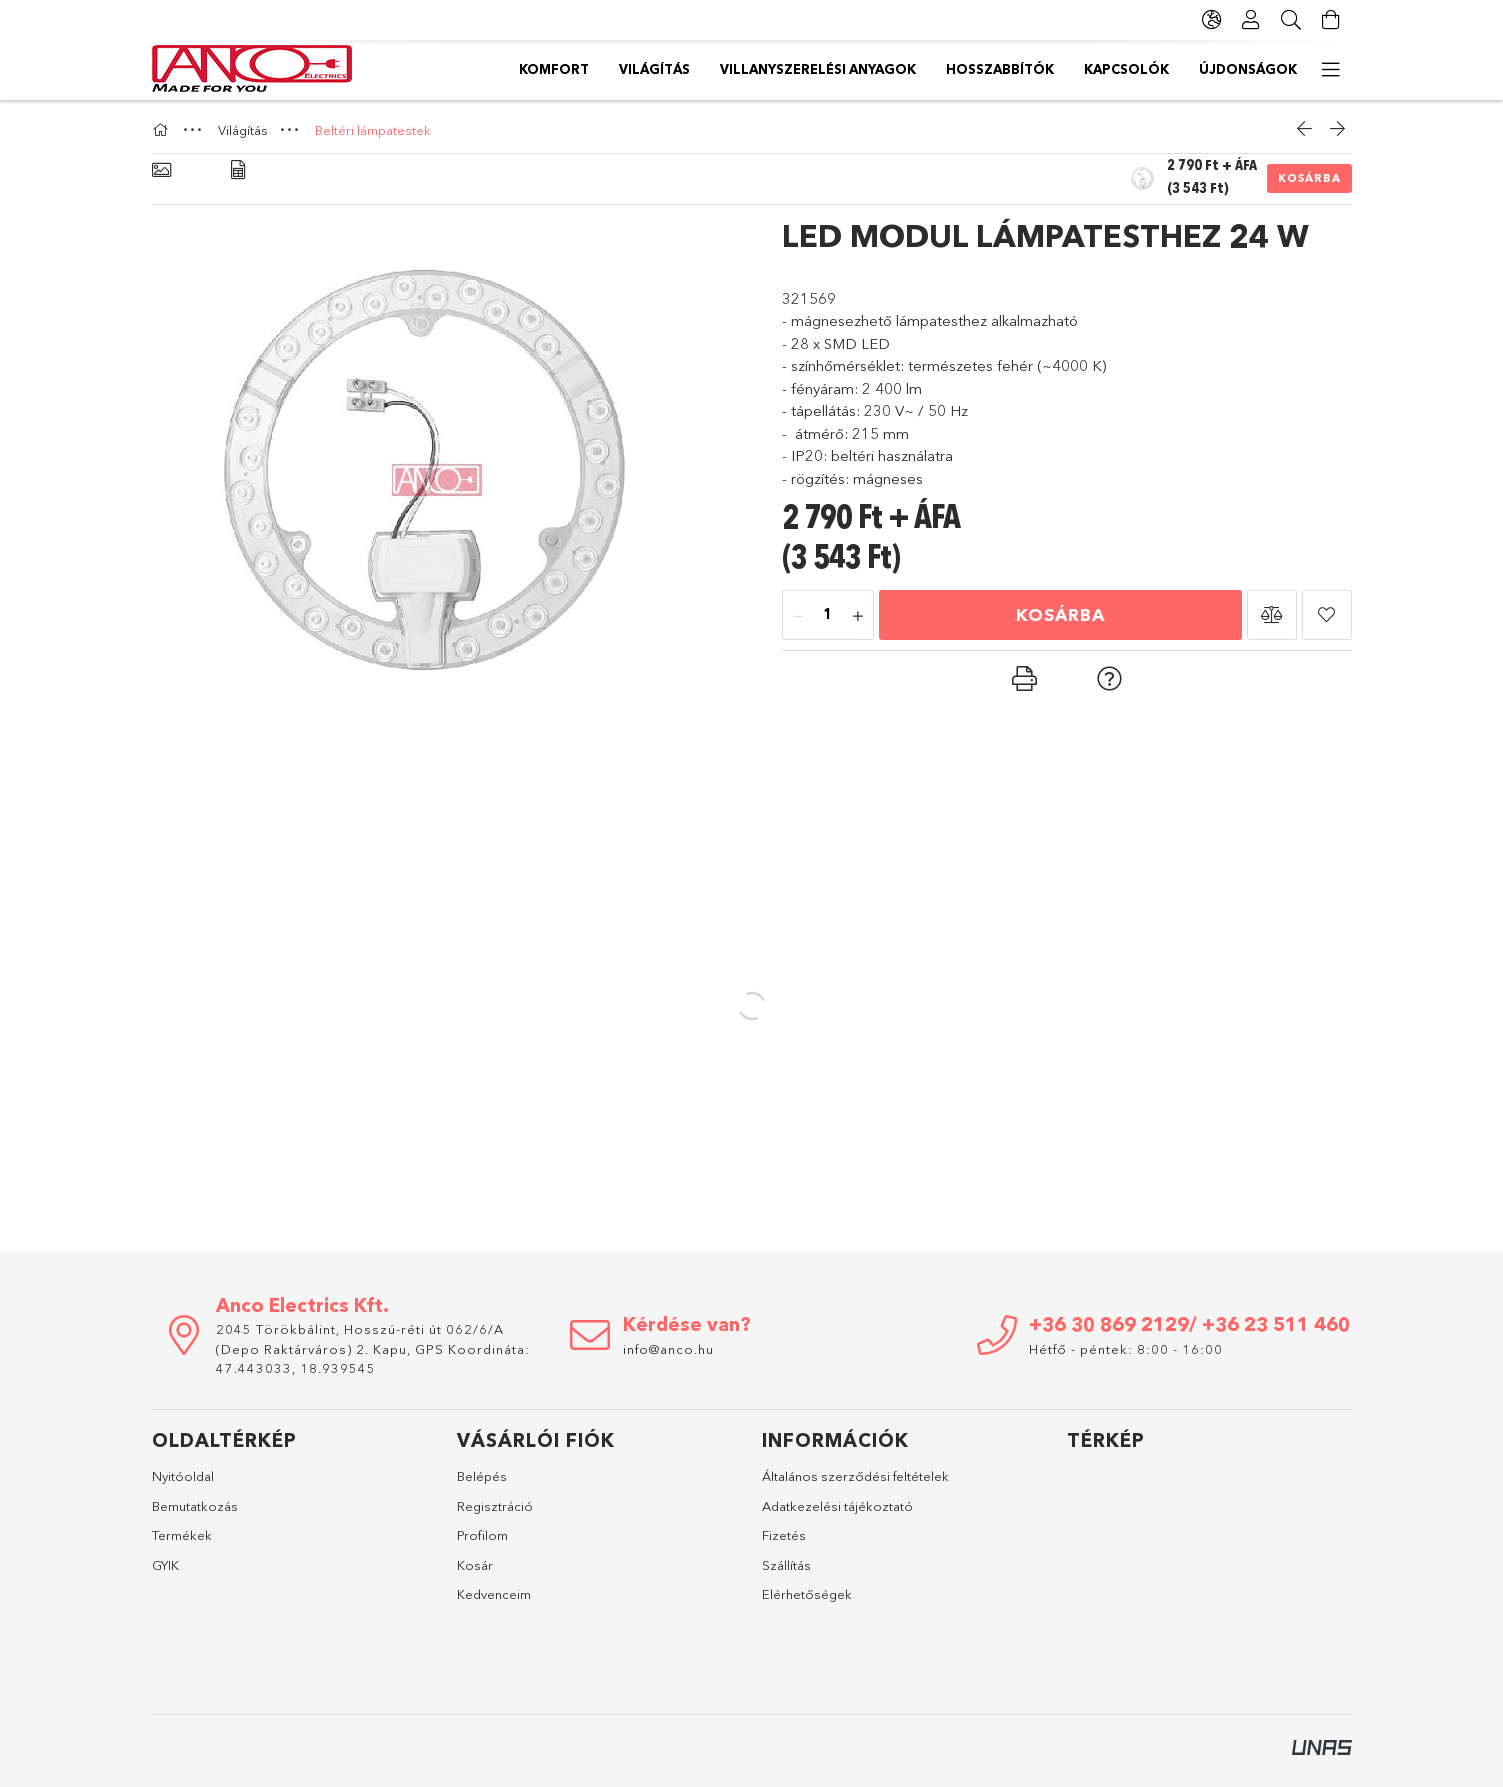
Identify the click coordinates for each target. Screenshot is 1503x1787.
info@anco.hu (668, 1349)
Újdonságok (568, 69)
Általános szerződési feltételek (855, 1476)
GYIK (165, 1565)
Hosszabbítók (816, 69)
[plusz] (858, 616)
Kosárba (1309, 178)
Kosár (475, 1565)
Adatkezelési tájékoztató (837, 1506)
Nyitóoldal (183, 1476)
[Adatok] (238, 170)
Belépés (482, 1476)
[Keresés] (1292, 20)
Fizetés (784, 1535)
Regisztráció (495, 1506)
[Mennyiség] (828, 616)
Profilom (482, 1535)
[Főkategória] (163, 130)
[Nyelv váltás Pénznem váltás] (1212, 20)
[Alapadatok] (161, 170)
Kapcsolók (689, 69)
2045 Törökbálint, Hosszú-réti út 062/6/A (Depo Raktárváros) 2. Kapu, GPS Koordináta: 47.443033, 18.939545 (373, 1348)
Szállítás (786, 1565)
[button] (1272, 615)
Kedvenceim (494, 1594)
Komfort (1262, 69)
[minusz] (798, 616)
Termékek (182, 1535)
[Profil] (1252, 20)
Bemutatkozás (195, 1506)
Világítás (1161, 69)
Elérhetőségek (807, 1594)
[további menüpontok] (1332, 70)
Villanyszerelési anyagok (998, 69)
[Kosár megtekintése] (1332, 20)
